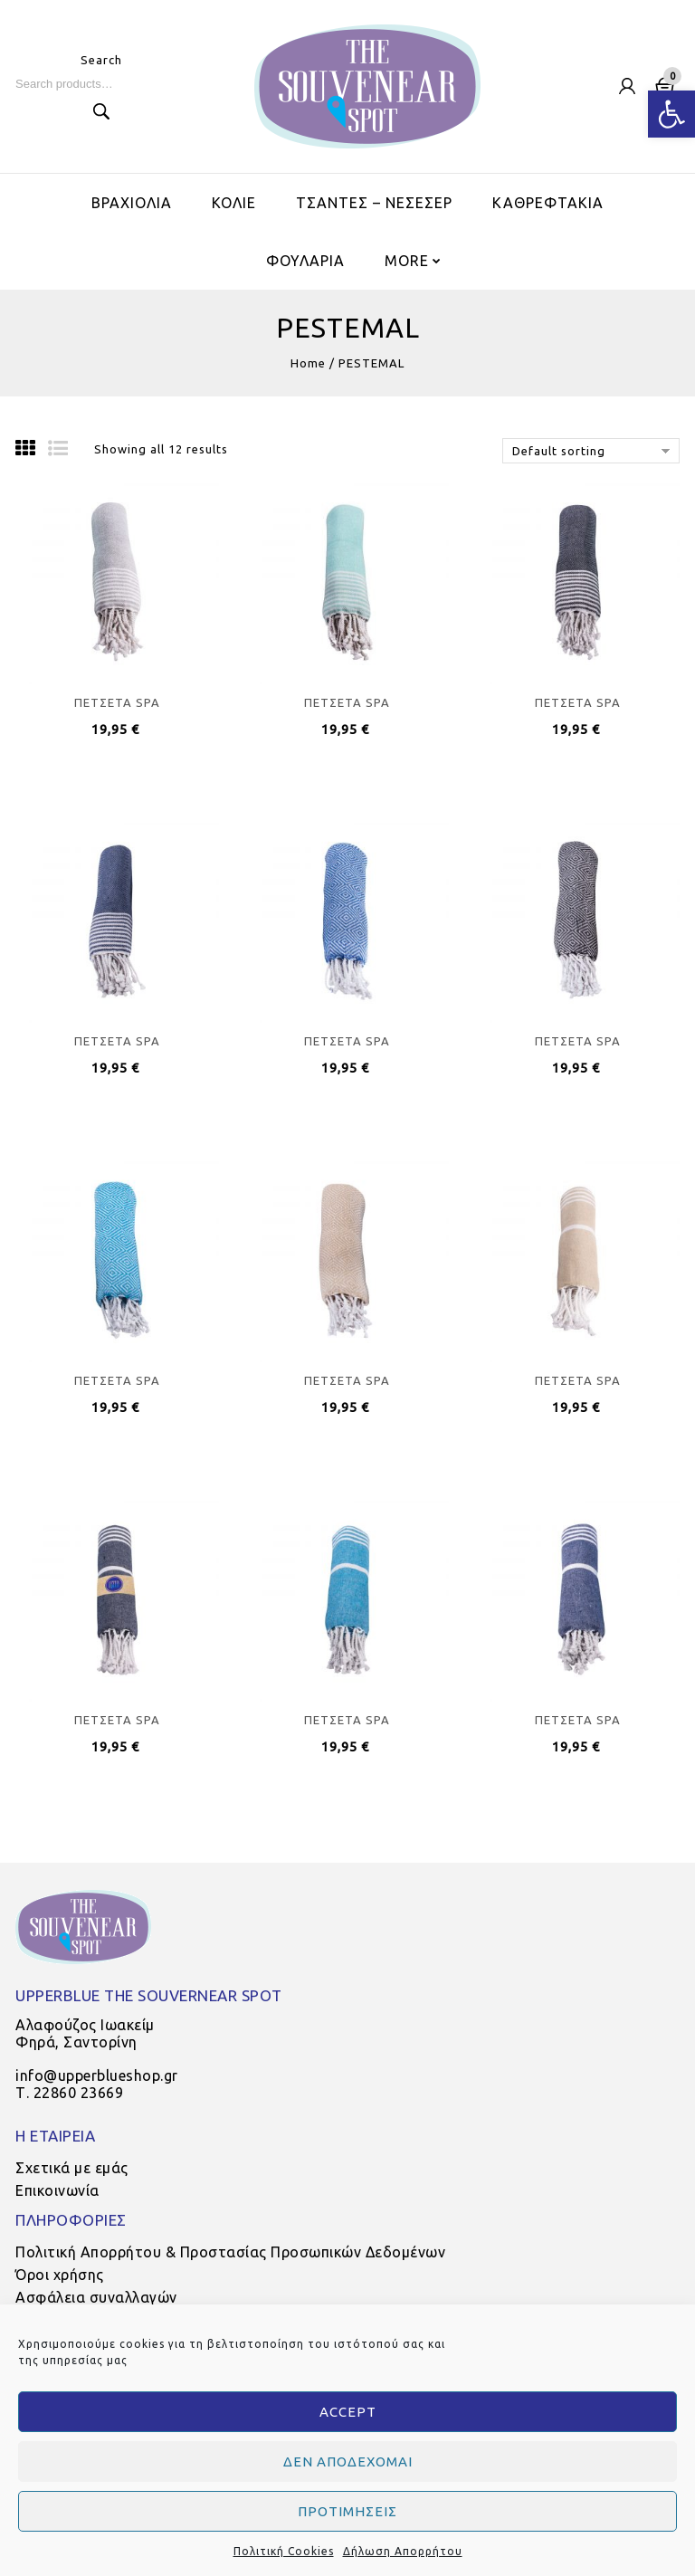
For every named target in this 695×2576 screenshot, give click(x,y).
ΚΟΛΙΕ (234, 203)
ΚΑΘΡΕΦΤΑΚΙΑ (548, 203)
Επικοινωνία (57, 2190)
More (407, 261)
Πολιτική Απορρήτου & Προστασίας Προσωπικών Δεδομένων (230, 2252)
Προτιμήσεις (347, 2511)
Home (308, 363)
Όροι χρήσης (59, 2274)
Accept (347, 2411)
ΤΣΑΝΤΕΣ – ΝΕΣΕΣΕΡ (374, 203)
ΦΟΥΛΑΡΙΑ (305, 261)
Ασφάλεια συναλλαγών (96, 2297)
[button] (671, 114)
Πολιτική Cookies (283, 2551)
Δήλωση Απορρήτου (402, 2551)
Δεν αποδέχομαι (348, 2461)
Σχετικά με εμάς (72, 2168)
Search (101, 111)
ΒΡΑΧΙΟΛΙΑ (131, 203)
